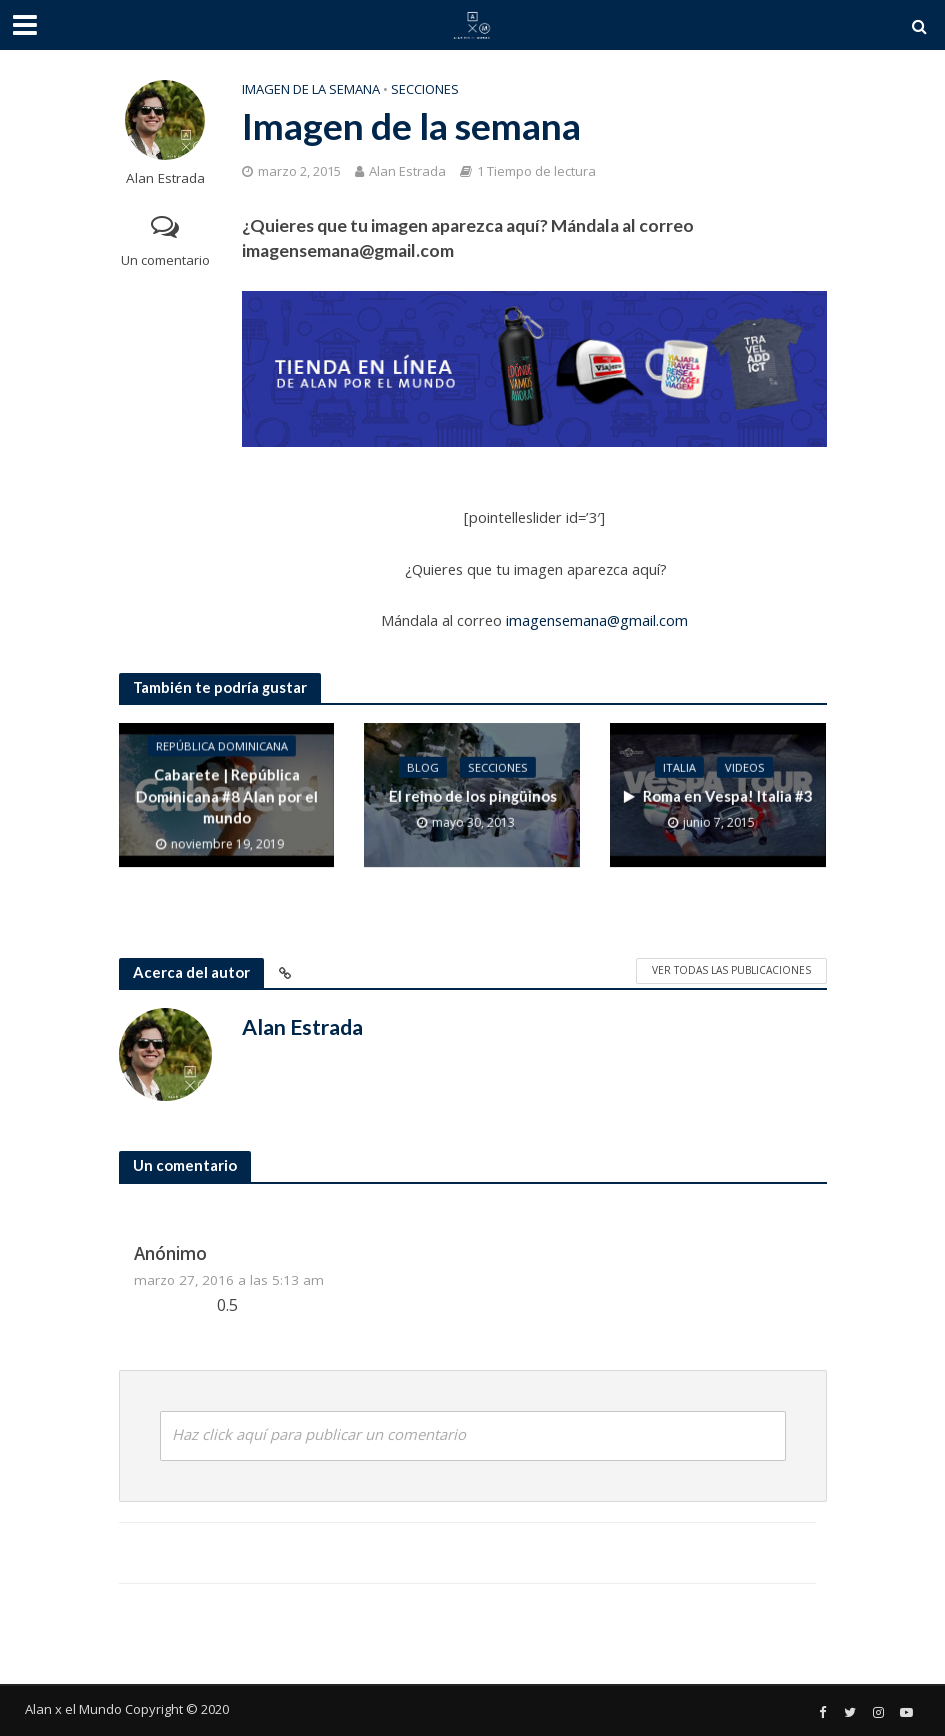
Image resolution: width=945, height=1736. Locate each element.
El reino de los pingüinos (472, 796)
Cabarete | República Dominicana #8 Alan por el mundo (226, 796)
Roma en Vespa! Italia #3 (718, 796)
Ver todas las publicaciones (731, 970)
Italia (678, 767)
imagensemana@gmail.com (597, 620)
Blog (423, 767)
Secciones (425, 89)
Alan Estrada (165, 178)
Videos (744, 767)
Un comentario (165, 260)
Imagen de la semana (311, 89)
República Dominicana (221, 746)
